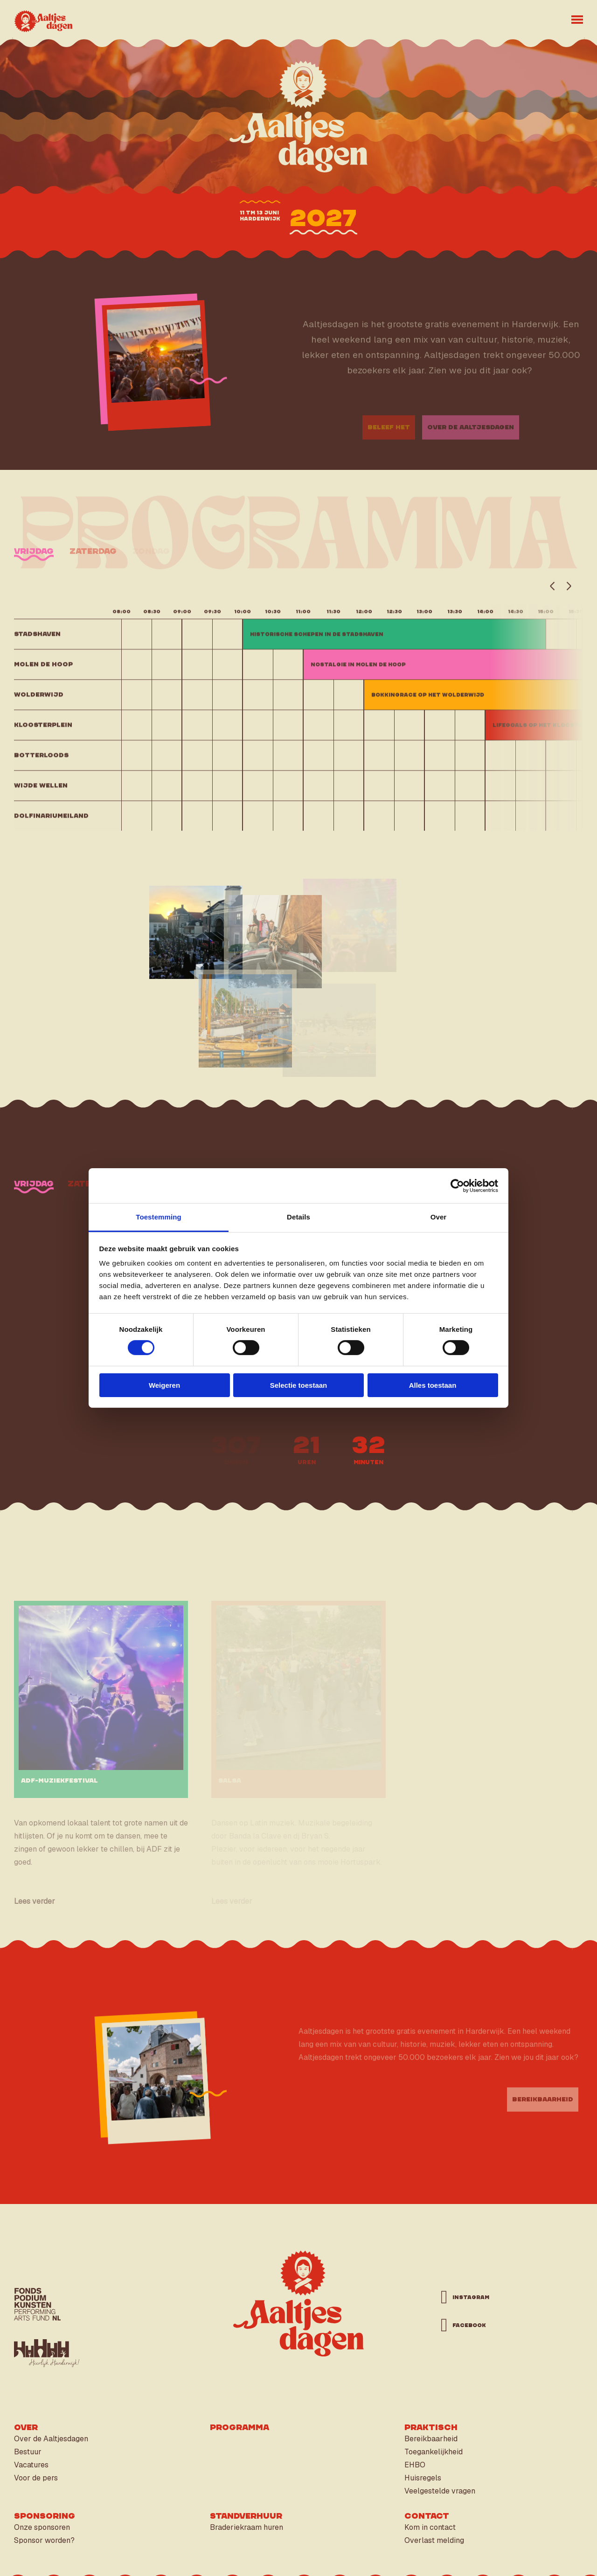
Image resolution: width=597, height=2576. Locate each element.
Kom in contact (430, 2527)
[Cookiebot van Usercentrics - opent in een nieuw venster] (457, 1185)
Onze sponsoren (42, 2527)
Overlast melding (434, 2540)
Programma (239, 2427)
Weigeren (164, 1385)
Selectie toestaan (298, 1385)
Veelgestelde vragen (439, 2491)
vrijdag (34, 1184)
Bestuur (28, 2452)
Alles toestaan (433, 1385)
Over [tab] (438, 1217)
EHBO (414, 2465)
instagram (470, 2297)
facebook (469, 2325)
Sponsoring (44, 2516)
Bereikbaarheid (431, 2439)
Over (26, 2427)
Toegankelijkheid (433, 2452)
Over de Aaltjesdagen (51, 2439)
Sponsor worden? (44, 2540)
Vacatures (31, 2465)
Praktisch (431, 2427)
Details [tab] (298, 1217)
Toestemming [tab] (158, 1217)
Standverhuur (246, 2516)
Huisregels (422, 2478)
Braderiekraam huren (246, 2527)
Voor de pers (36, 2478)
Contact (426, 2516)
